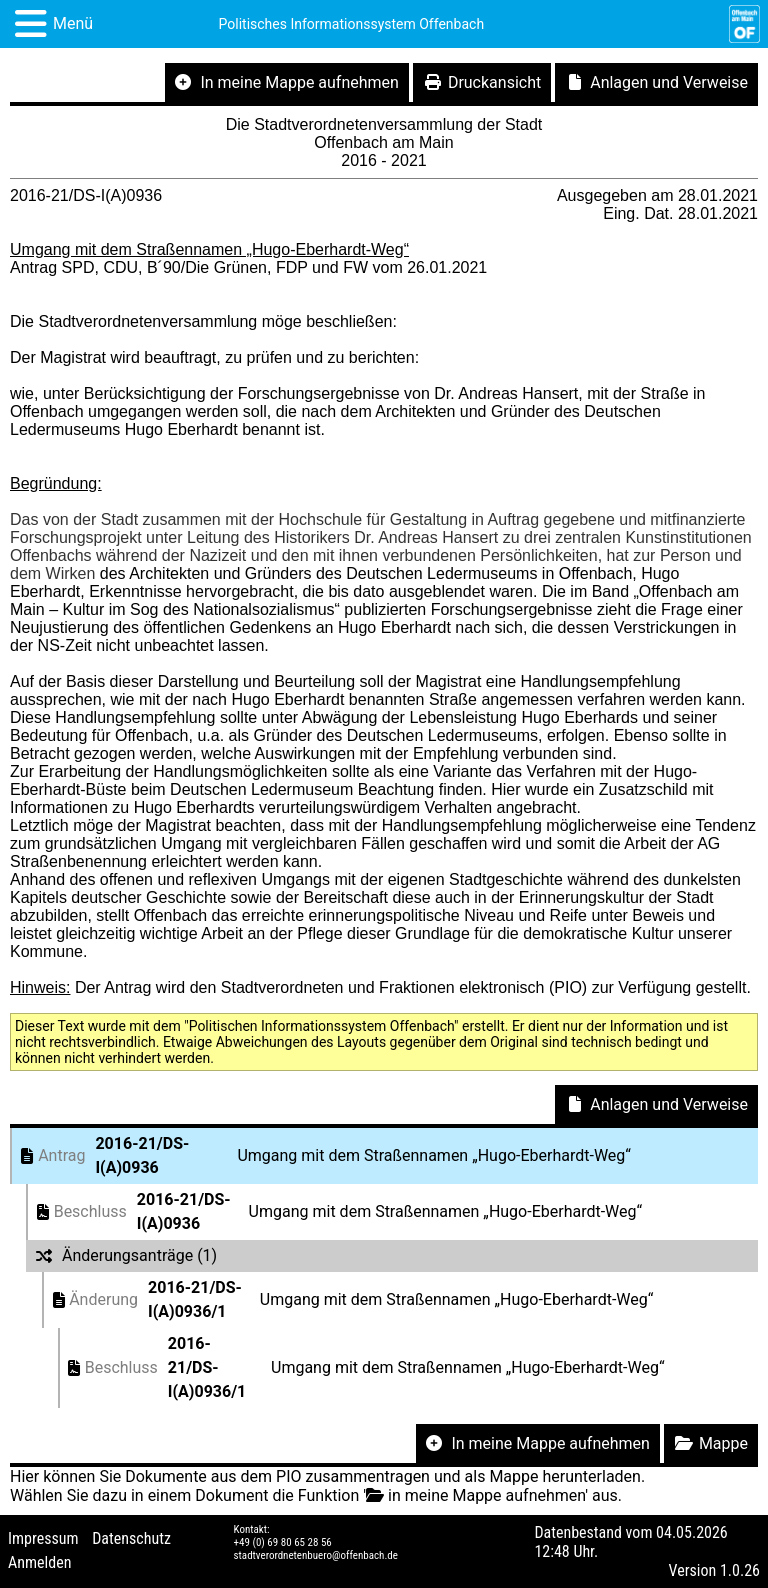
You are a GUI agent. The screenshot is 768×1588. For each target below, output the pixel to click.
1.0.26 (740, 1570)
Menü (73, 23)
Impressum (43, 1538)
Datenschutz (131, 1538)
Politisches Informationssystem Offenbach (352, 24)
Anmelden (39, 1562)
